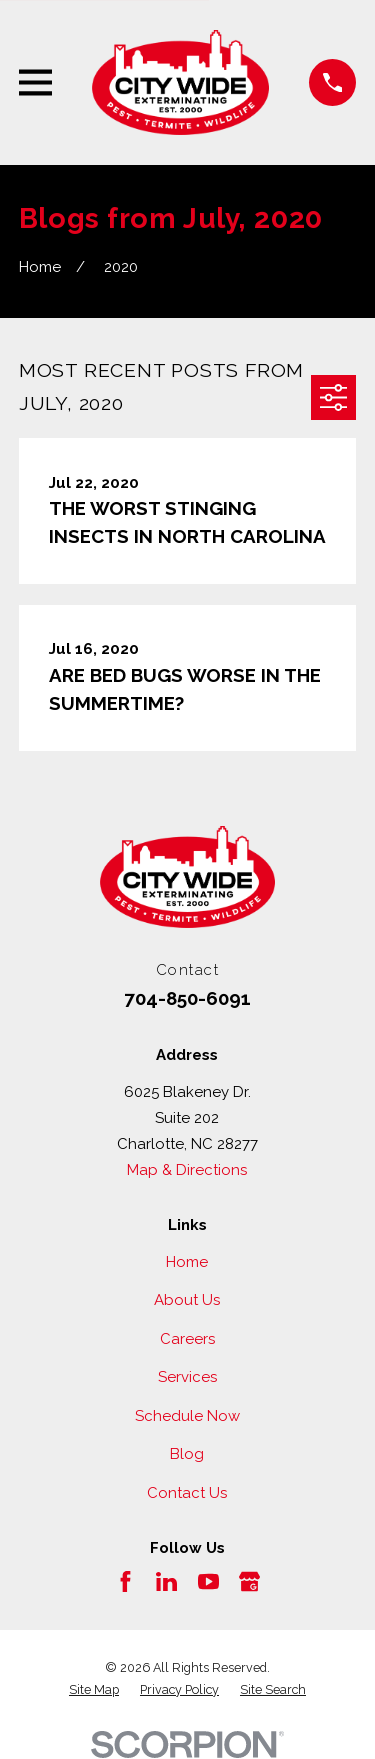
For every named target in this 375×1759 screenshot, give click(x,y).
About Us (187, 1300)
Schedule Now (187, 1416)
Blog (187, 1454)
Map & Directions (187, 1170)
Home (187, 1262)
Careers (187, 1339)
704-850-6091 (187, 998)
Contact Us (187, 1493)
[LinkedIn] (166, 1581)
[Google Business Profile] (249, 1581)
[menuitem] (94, 1690)
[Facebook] (125, 1581)
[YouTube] (208, 1581)
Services (187, 1377)
